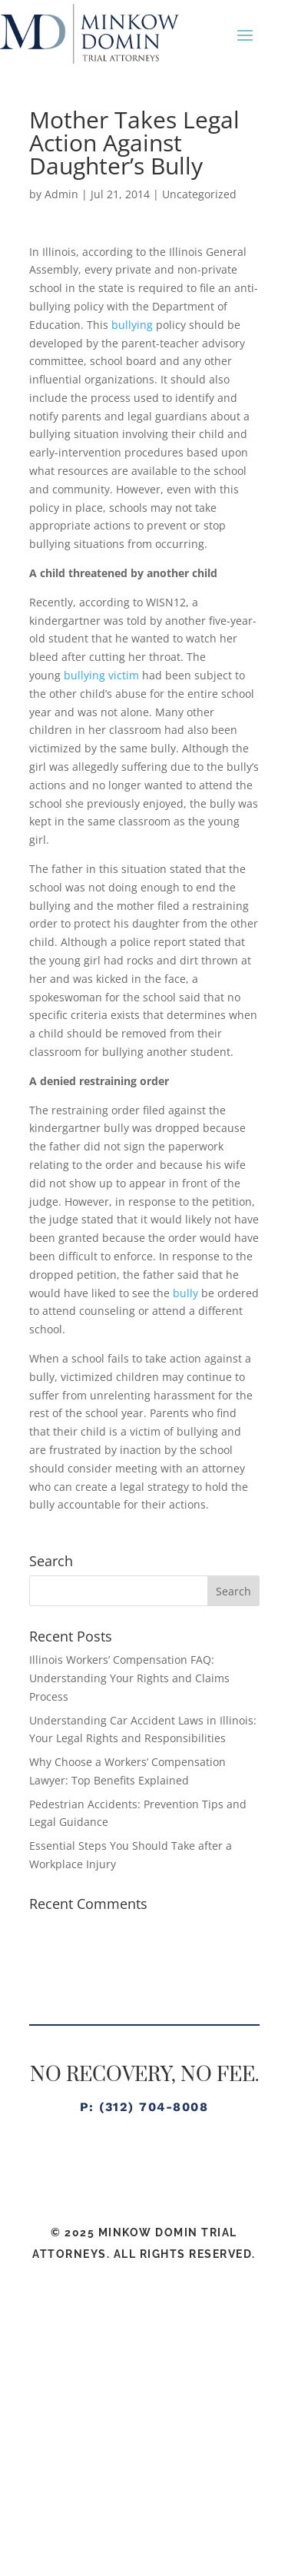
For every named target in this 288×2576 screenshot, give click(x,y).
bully (185, 1293)
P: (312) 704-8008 (144, 2107)
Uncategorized (199, 194)
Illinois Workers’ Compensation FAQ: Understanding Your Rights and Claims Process (129, 1678)
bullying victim (101, 675)
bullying (132, 324)
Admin (61, 194)
